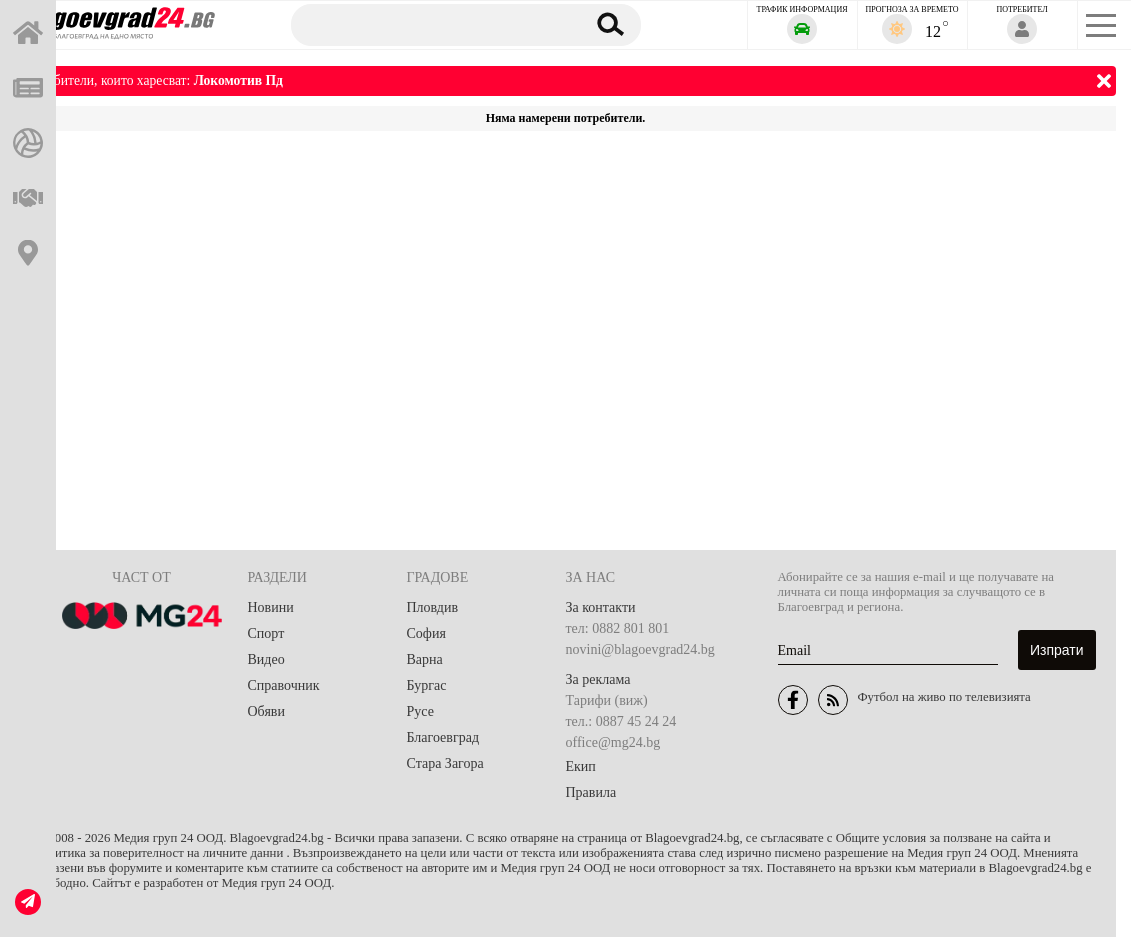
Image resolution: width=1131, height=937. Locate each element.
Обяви (266, 711)
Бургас (427, 685)
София (426, 633)
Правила (591, 792)
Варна (425, 659)
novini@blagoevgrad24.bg (640, 649)
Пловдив (433, 607)
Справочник (284, 685)
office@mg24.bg (613, 742)
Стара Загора (445, 763)
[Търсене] (428, 24)
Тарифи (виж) (607, 700)
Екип (581, 766)
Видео (266, 659)
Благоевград (443, 737)
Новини (271, 607)
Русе (420, 711)
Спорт (266, 633)
